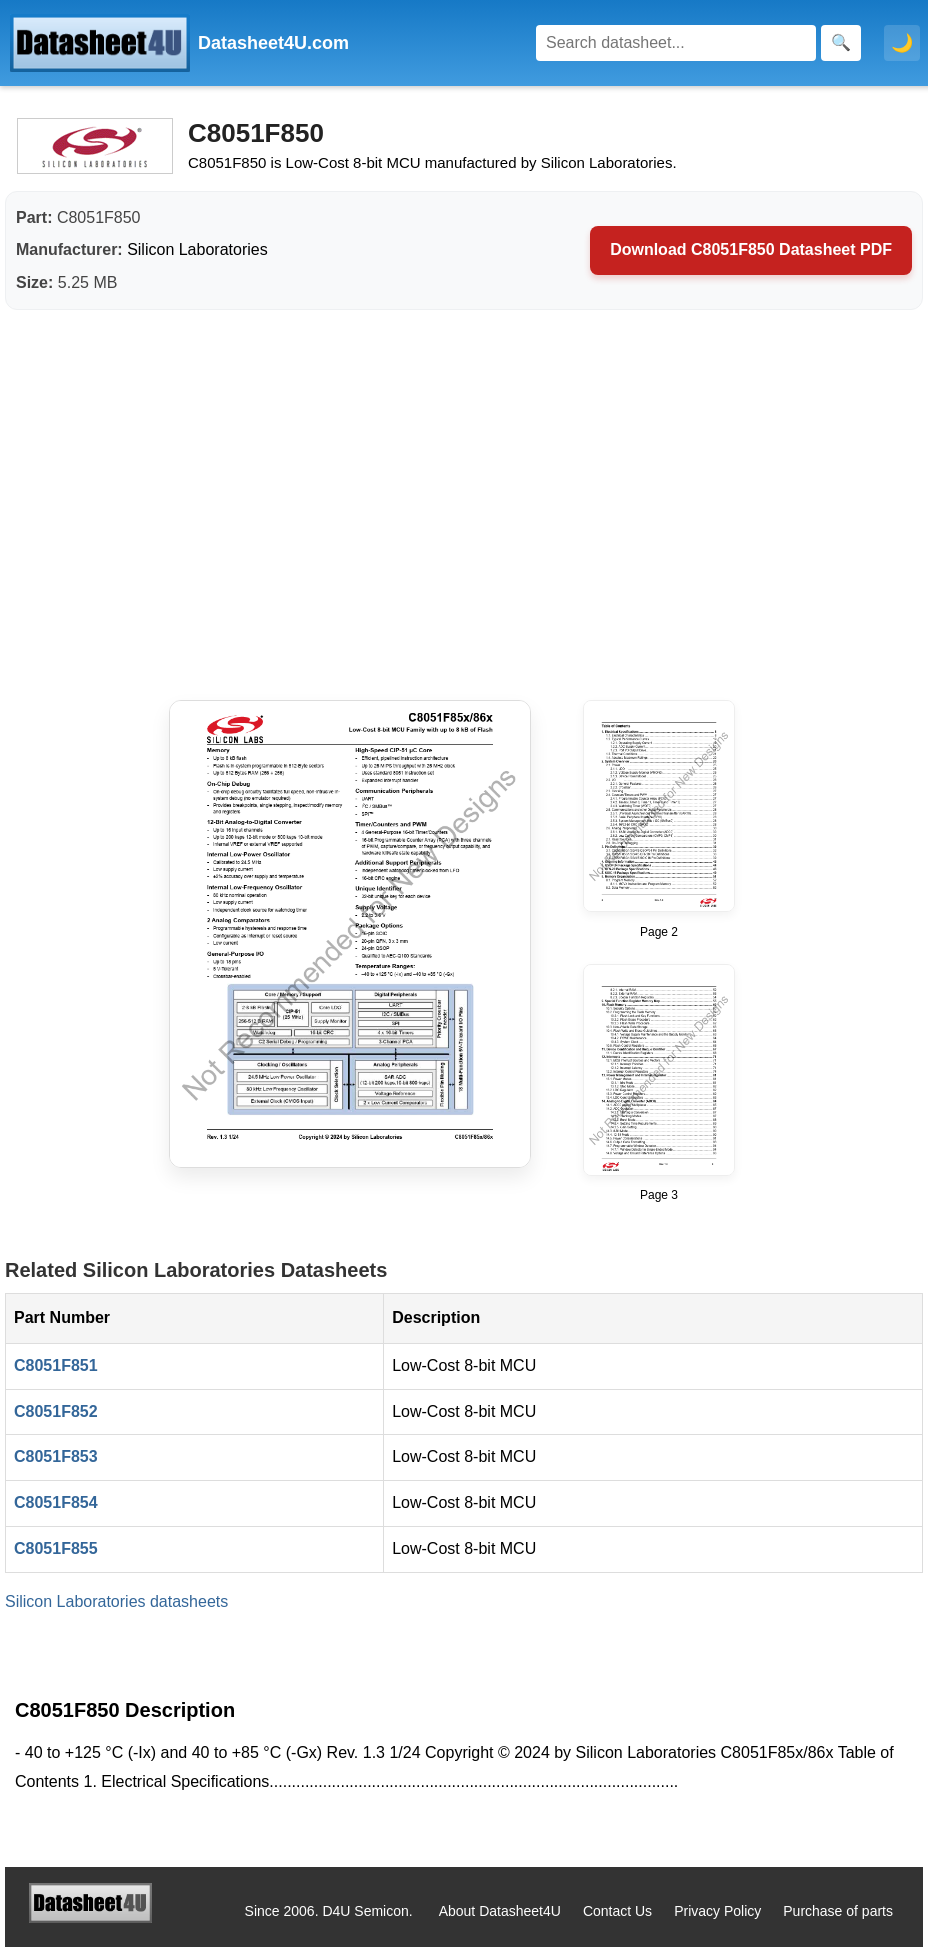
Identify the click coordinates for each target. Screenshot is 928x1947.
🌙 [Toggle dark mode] (902, 43)
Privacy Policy (717, 1911)
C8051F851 (56, 1365)
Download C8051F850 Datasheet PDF (751, 249)
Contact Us (617, 1911)
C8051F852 (56, 1411)
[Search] (676, 43)
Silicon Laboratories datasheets (116, 1601)
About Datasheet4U (500, 1911)
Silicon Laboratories (197, 249)
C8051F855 (56, 1548)
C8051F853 (56, 1456)
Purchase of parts (838, 1911)
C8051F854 (56, 1502)
